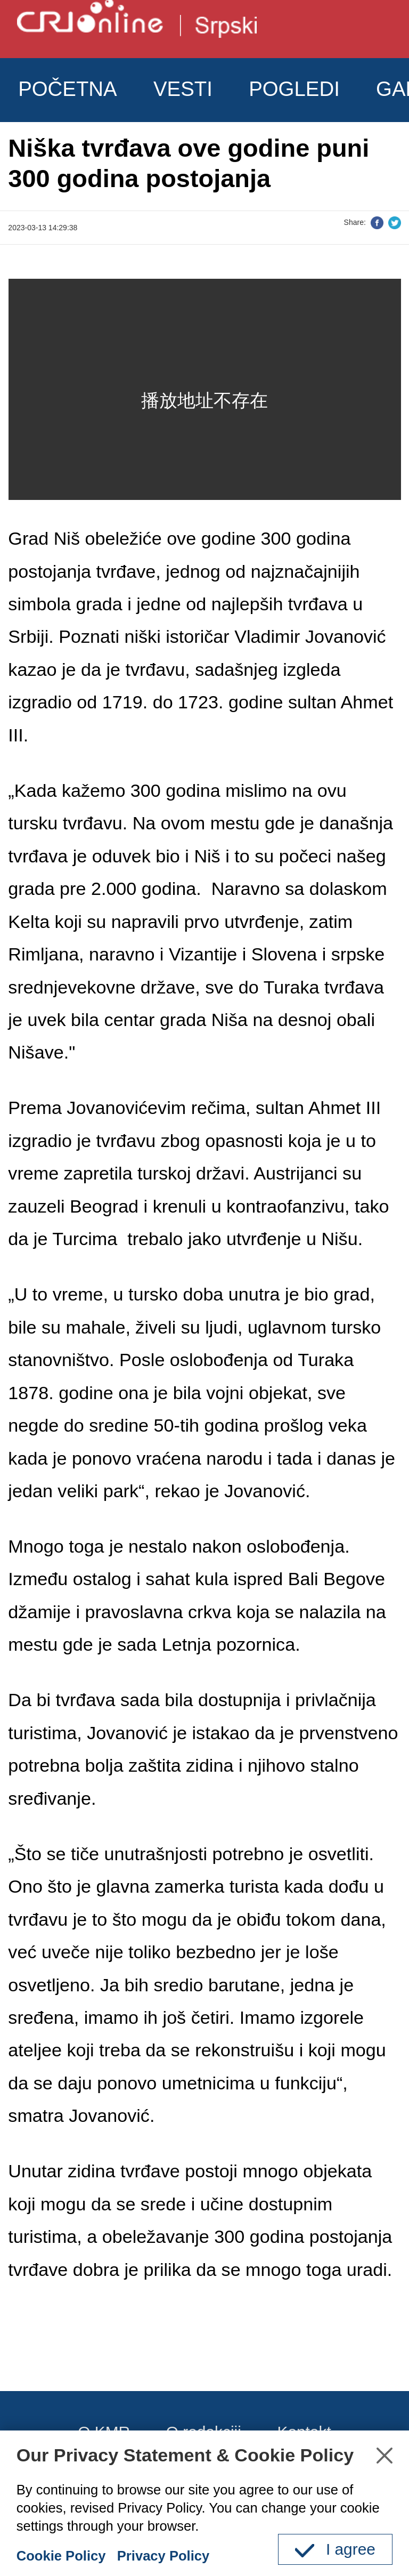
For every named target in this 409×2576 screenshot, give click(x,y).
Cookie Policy (61, 2555)
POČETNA (67, 88)
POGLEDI (294, 88)
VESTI (182, 88)
